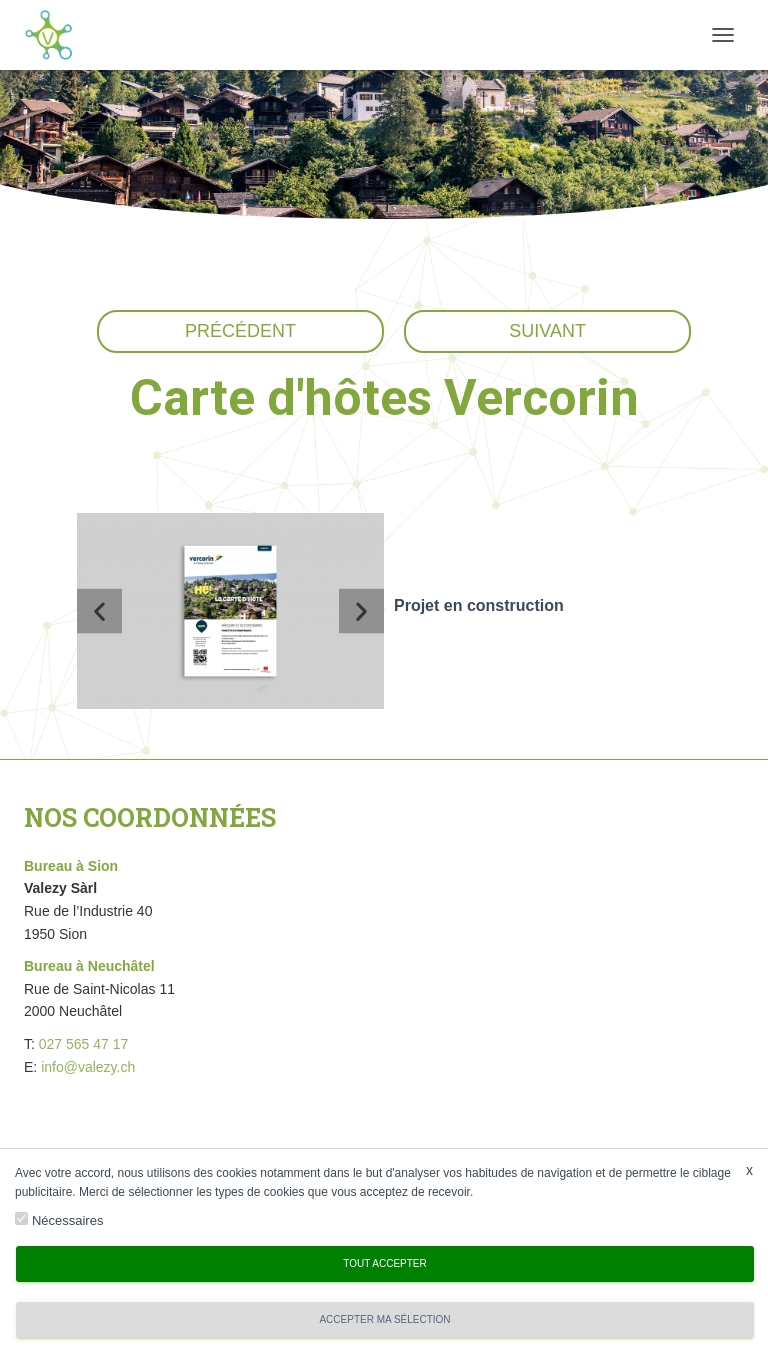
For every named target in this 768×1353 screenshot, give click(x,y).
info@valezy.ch (88, 1067)
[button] (99, 610)
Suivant (547, 331)
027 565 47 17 (84, 1044)
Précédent (240, 331)
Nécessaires (68, 1220)
